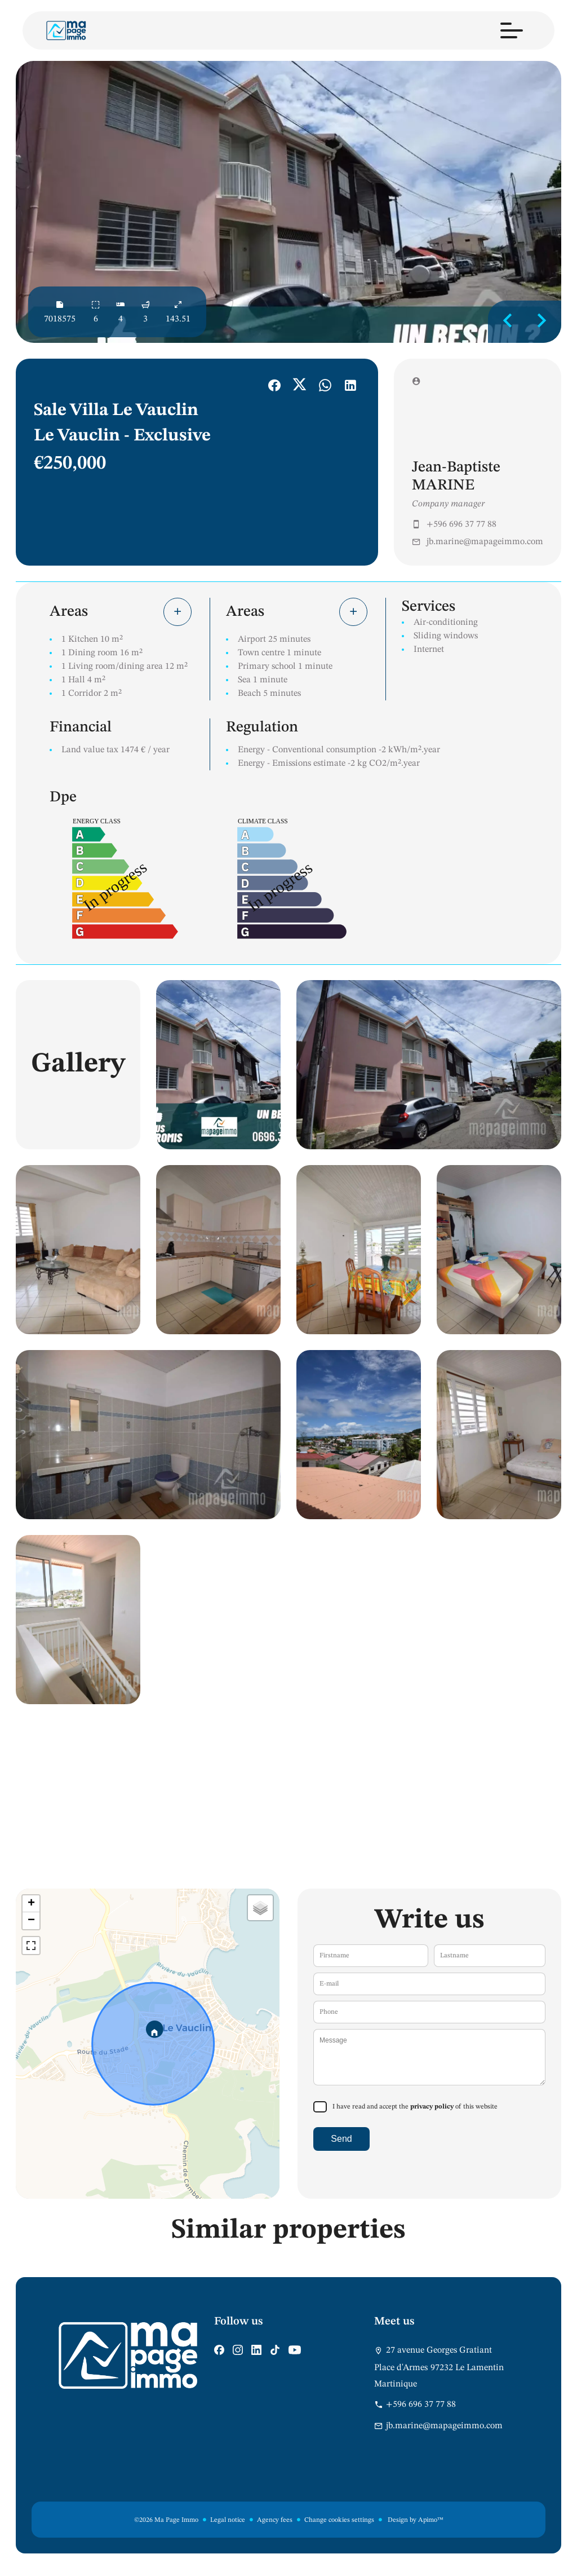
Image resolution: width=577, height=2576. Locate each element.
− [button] (31, 1920)
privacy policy (432, 2106)
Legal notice (227, 2520)
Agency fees (274, 2520)
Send (341, 2138)
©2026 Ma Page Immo (166, 2520)
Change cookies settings (339, 2520)
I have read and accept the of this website (415, 2106)
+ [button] (31, 1903)
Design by (414, 2520)
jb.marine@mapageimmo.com (485, 541)
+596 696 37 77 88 (461, 524)
